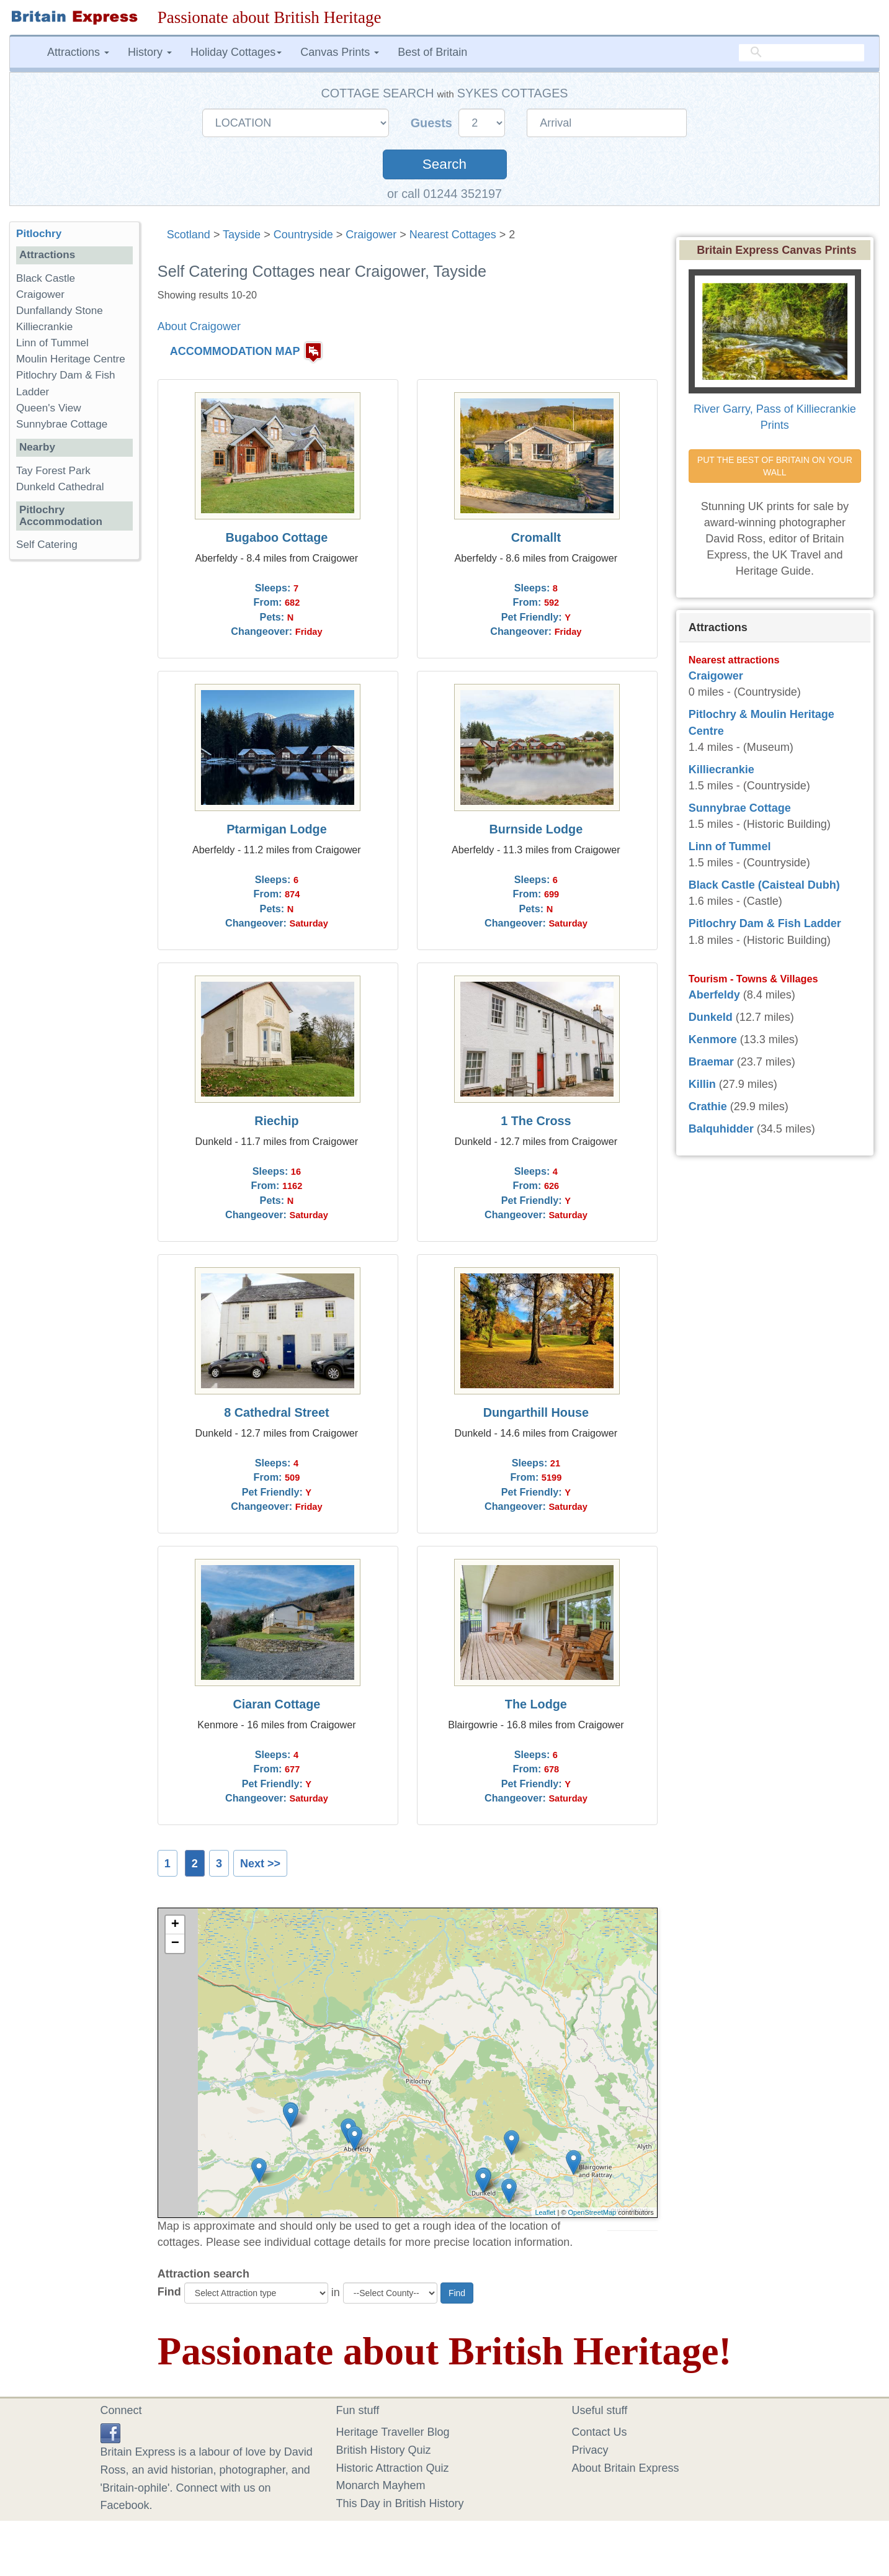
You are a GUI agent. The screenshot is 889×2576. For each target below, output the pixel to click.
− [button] (175, 1943)
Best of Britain (432, 52)
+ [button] (175, 1925)
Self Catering (47, 544)
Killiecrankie (44, 327)
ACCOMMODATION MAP (235, 352)
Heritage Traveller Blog (393, 2432)
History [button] (150, 52)
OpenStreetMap (592, 2212)
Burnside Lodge (536, 829)
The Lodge (536, 1704)
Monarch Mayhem (381, 2485)
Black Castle (45, 278)
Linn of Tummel (52, 343)
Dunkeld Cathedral (60, 487)
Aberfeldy (714, 995)
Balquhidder (721, 1129)
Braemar (711, 1062)
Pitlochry (38, 234)
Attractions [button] (78, 52)
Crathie (708, 1106)
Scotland (188, 234)
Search (444, 164)
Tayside (242, 234)
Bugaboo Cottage (277, 537)
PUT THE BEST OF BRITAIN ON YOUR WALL (776, 466)
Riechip (276, 1121)
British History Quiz (383, 2450)
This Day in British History (400, 2503)
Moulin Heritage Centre (70, 359)
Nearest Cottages (452, 234)
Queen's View (48, 408)
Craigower (371, 234)
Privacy (590, 2450)
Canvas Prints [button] (339, 52)
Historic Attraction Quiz (392, 2468)
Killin (702, 1084)
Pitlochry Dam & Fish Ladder (765, 923)
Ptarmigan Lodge (276, 829)
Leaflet (545, 2212)
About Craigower (199, 326)
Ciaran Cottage (277, 1704)
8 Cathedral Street (276, 1412)
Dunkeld (711, 1017)
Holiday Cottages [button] (236, 52)
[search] (801, 52)
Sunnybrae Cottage (61, 424)
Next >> (260, 1863)
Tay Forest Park (53, 471)
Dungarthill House (536, 1412)
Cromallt (536, 537)
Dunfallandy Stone (59, 310)
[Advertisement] (73, 761)
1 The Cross (536, 1121)
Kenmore (713, 1039)
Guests (433, 123)
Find (169, 2292)
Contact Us (599, 2432)
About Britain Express (625, 2468)
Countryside (303, 234)
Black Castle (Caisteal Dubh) (764, 885)
